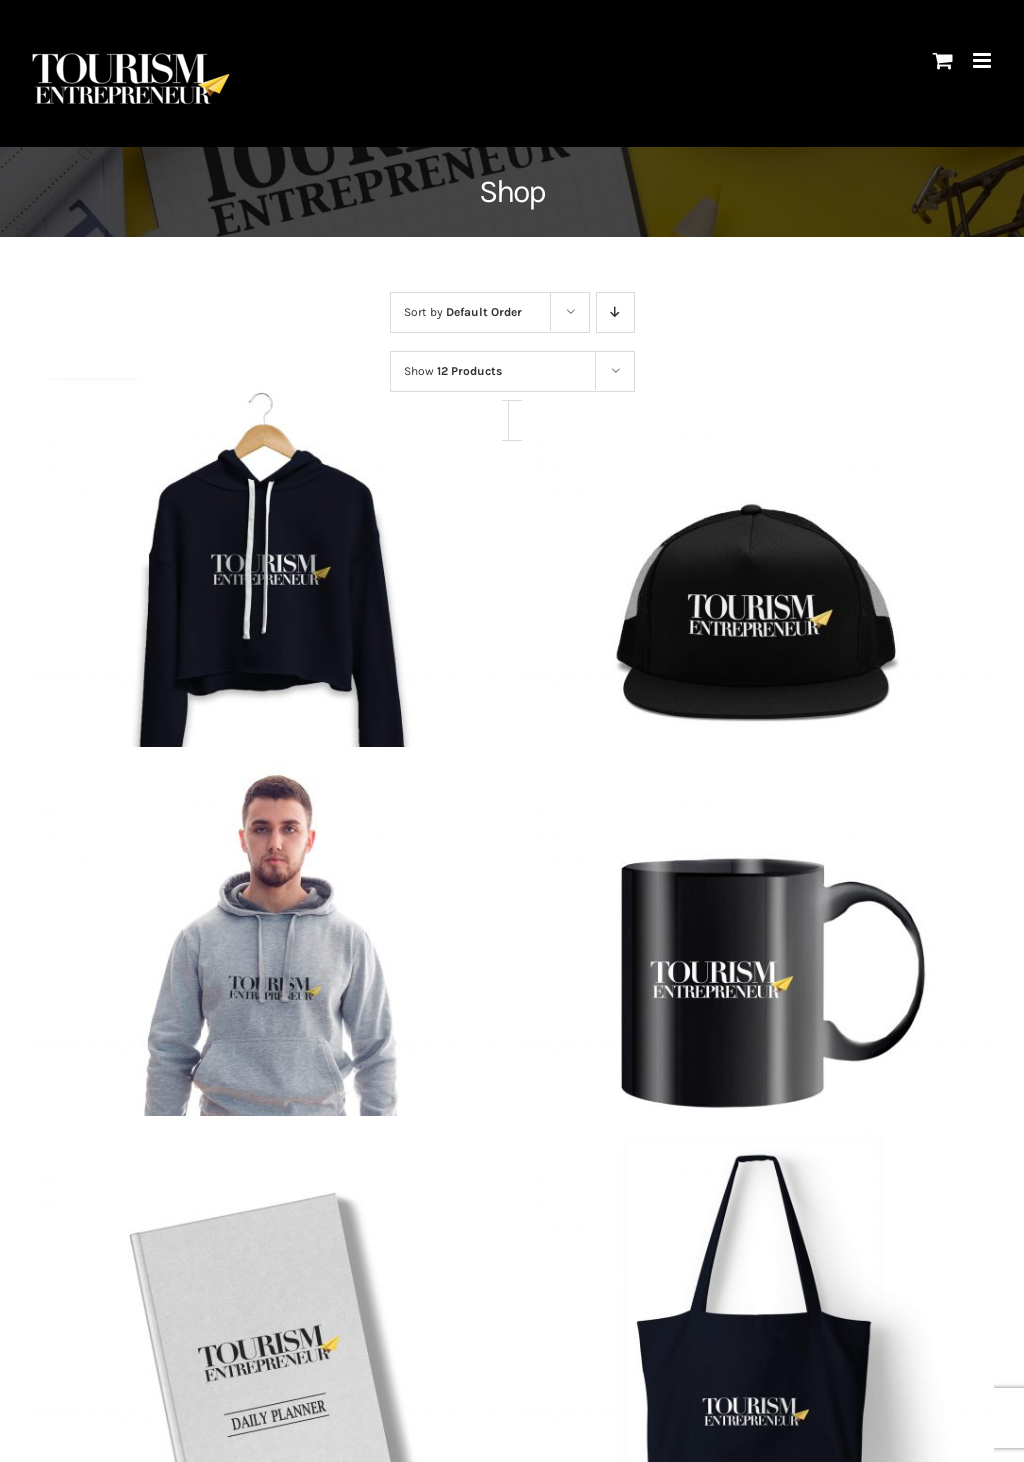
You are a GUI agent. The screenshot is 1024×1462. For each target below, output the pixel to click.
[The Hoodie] (266, 983)
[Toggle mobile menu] (983, 60)
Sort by (463, 312)
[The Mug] (758, 983)
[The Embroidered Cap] (758, 614)
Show (453, 371)
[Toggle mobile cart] (943, 60)
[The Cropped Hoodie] (266, 614)
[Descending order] (615, 312)
